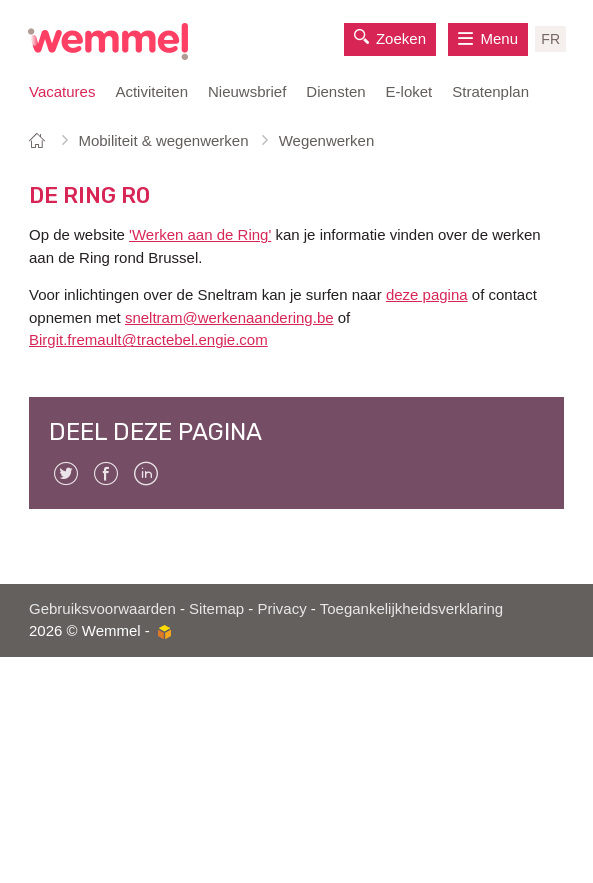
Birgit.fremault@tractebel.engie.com (148, 339)
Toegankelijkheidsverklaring (411, 608)
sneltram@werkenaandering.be (229, 317)
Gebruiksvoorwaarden (102, 608)
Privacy (281, 608)
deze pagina (427, 294)
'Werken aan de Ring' (200, 234)
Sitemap (216, 608)
